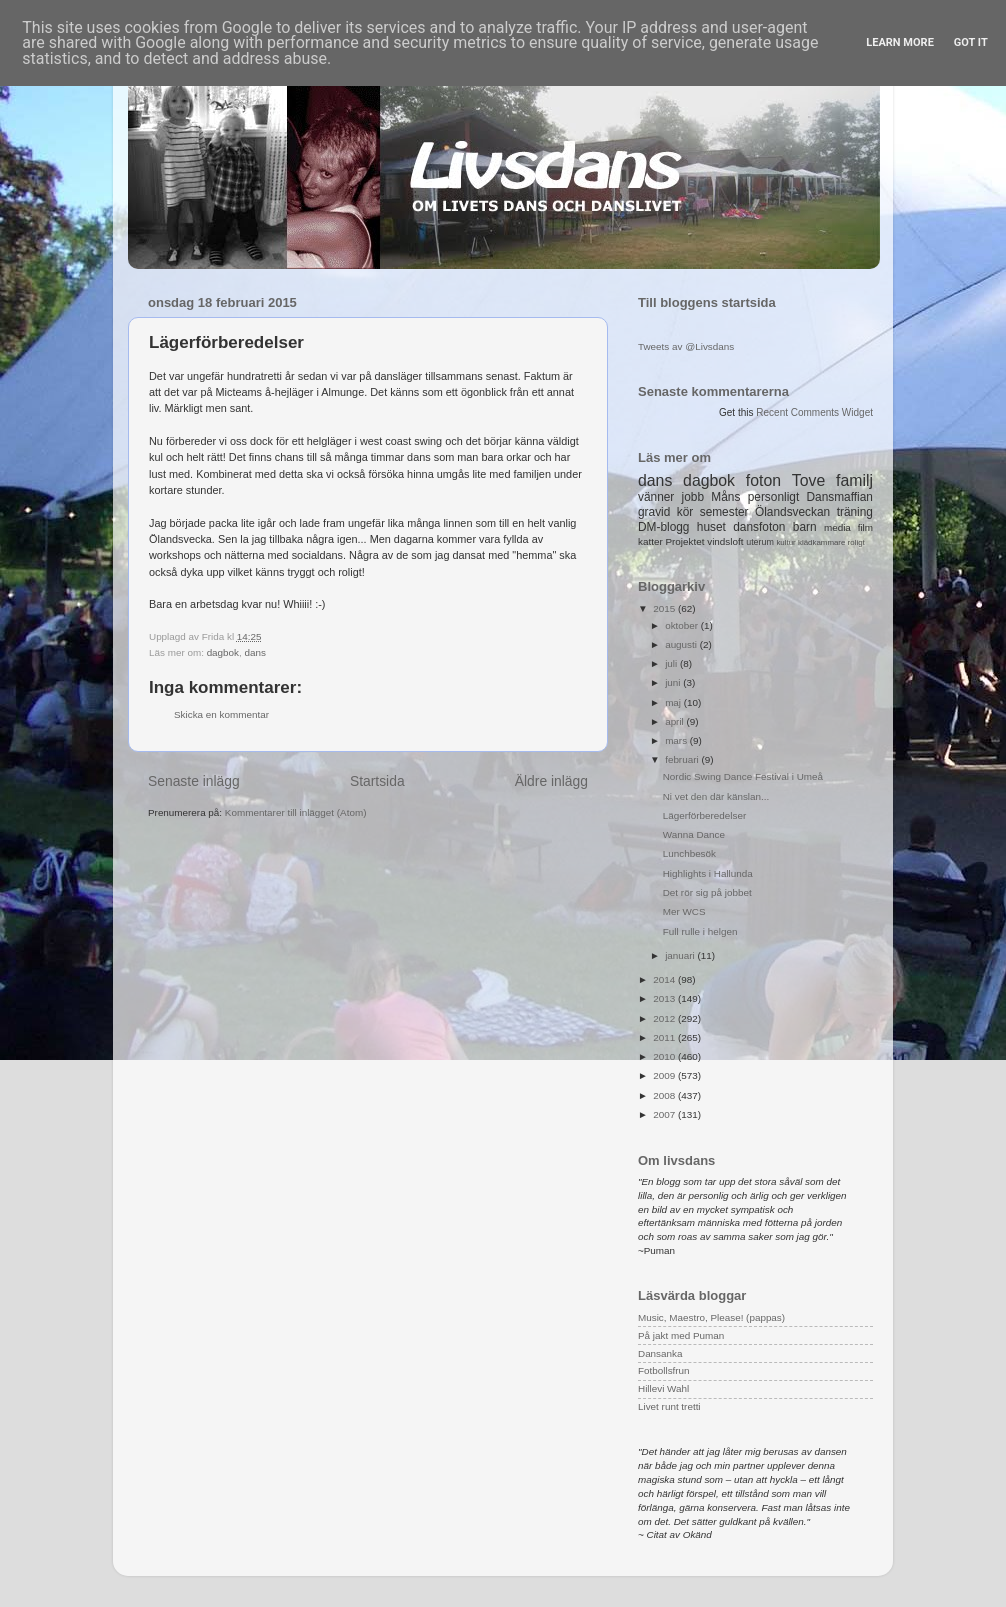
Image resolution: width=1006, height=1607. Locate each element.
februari (683, 759)
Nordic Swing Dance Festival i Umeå (743, 776)
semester (724, 512)
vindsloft (725, 541)
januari (681, 955)
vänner (656, 497)
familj (854, 480)
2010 (665, 1056)
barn (805, 527)
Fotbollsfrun (664, 1370)
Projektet (684, 541)
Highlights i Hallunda (708, 873)
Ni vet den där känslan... (716, 796)
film (865, 527)
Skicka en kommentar (221, 714)
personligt (774, 497)
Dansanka (660, 1353)
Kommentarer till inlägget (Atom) (296, 812)
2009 (665, 1075)
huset (711, 527)
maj (674, 702)
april (675, 721)
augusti (682, 644)
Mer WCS (684, 911)
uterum (760, 542)
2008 (665, 1095)
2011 (665, 1037)
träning (855, 512)
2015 (665, 608)
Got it (971, 42)
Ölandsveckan (792, 512)
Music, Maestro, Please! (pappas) (711, 1317)
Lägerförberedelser (704, 815)
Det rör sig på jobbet (707, 892)
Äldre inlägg (551, 781)
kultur (785, 542)
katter (650, 541)
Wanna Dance (694, 834)
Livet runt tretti (669, 1406)
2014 (665, 979)
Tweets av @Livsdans (686, 346)
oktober (683, 625)
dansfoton (759, 527)
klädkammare (821, 542)
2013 (665, 998)
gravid (654, 512)
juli (672, 663)
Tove (808, 480)
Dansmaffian (840, 497)
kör (685, 512)
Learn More (900, 42)
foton (763, 480)
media (837, 527)
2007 (665, 1114)
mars (677, 740)
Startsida (377, 781)
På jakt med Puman (681, 1335)
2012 (665, 1018)
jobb (693, 497)
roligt (856, 542)
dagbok (223, 652)
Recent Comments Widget (814, 412)
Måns (725, 497)
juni (674, 682)
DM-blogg (663, 527)
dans (255, 652)
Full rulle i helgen (700, 931)
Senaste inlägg (194, 781)
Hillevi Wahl (663, 1388)
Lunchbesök (689, 853)
